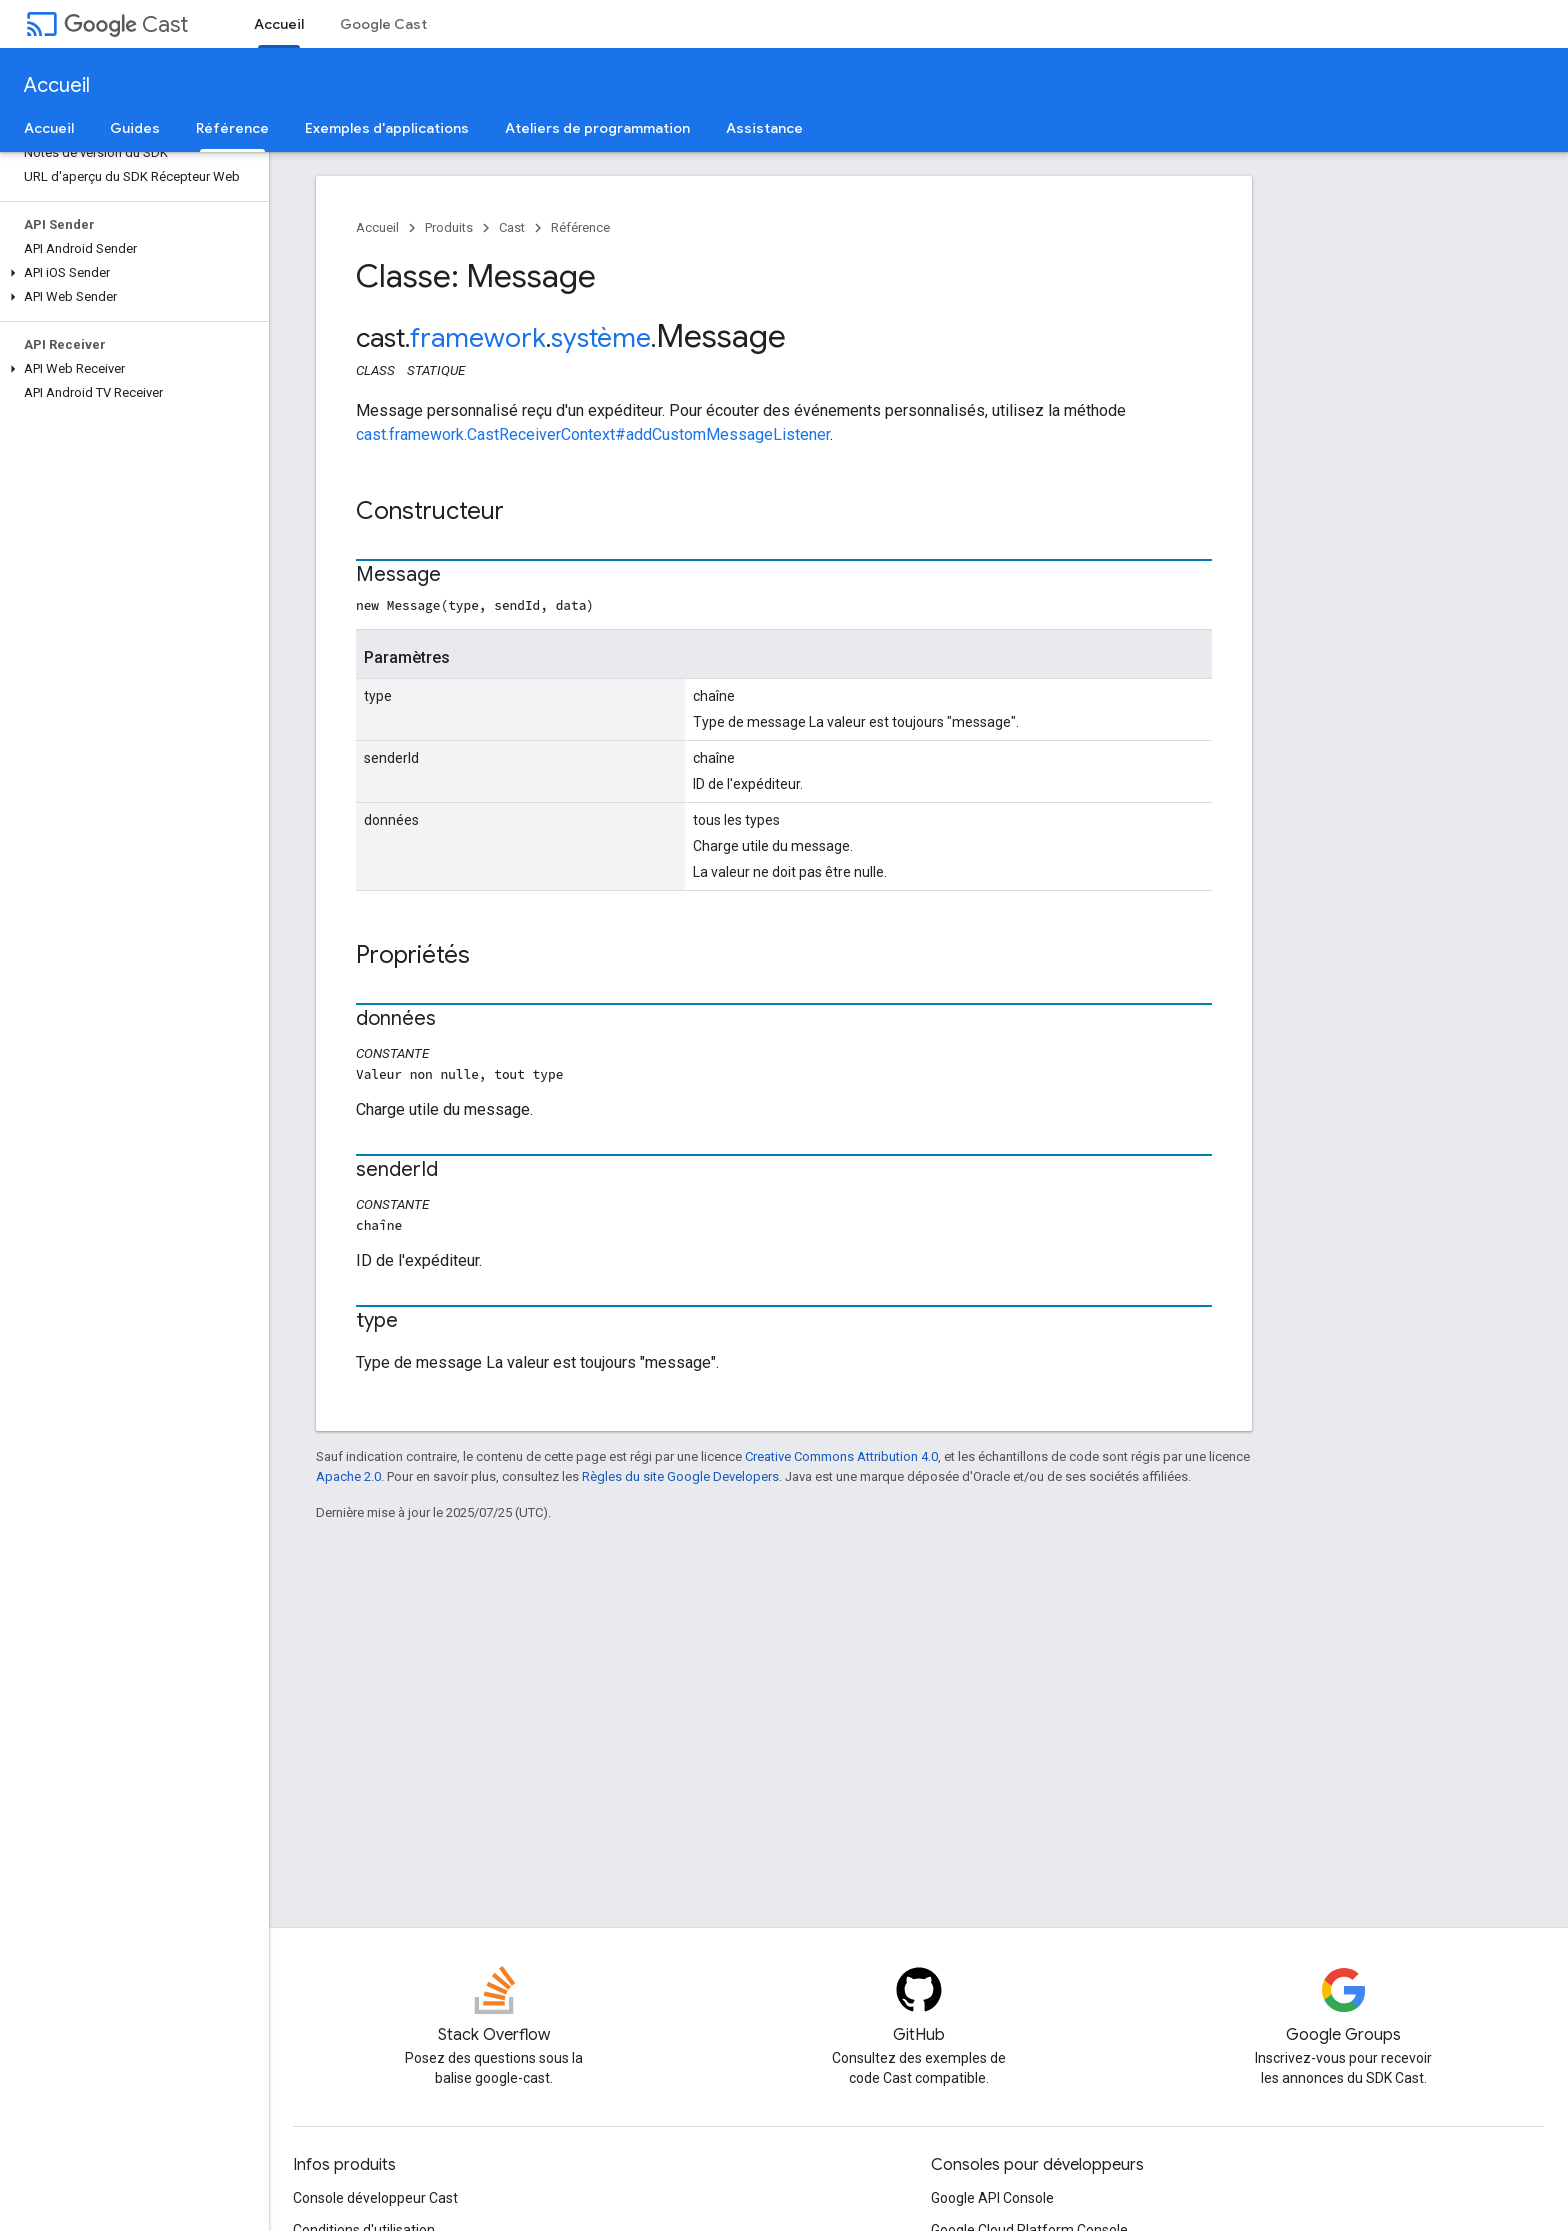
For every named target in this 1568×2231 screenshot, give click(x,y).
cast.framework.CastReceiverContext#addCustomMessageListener (593, 434)
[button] (130, 273)
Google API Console (992, 2198)
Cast (126, 24)
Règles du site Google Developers (680, 1476)
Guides (135, 128)
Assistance (764, 128)
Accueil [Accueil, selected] (279, 24)
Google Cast (383, 24)
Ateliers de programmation (597, 128)
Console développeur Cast (375, 2198)
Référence (580, 227)
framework (478, 338)
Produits (449, 227)
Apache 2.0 (348, 1476)
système (601, 338)
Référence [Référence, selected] (232, 128)
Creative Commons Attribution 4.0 (841, 1456)
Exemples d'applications (387, 128)
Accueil (57, 85)
